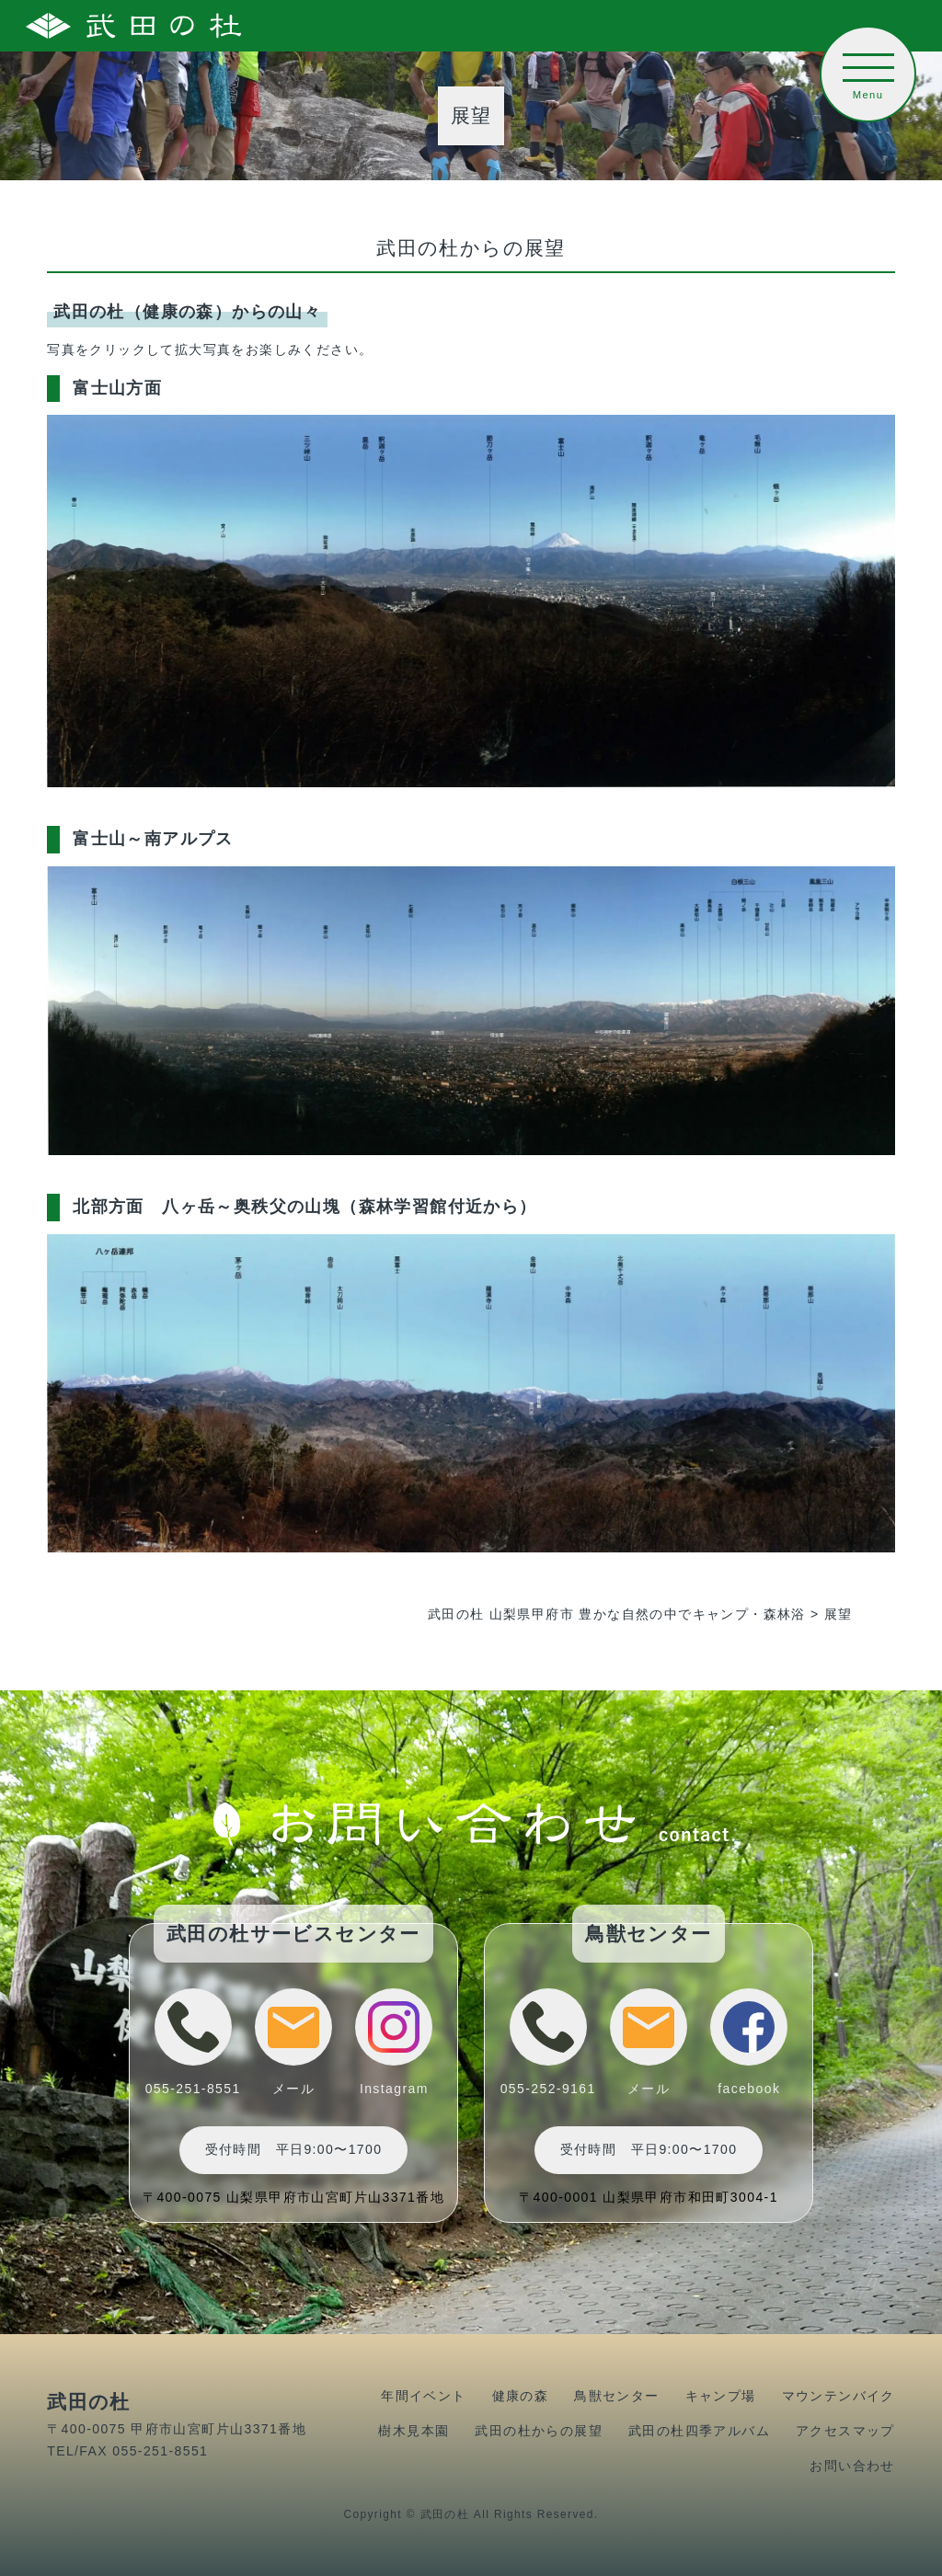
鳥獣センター (616, 2395)
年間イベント (423, 2395)
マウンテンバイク (838, 2395)
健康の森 (520, 2395)
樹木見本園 (413, 2430)
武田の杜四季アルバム (699, 2430)
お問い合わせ (852, 2465)
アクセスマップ (845, 2430)
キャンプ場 (720, 2395)
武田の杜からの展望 (539, 2430)
